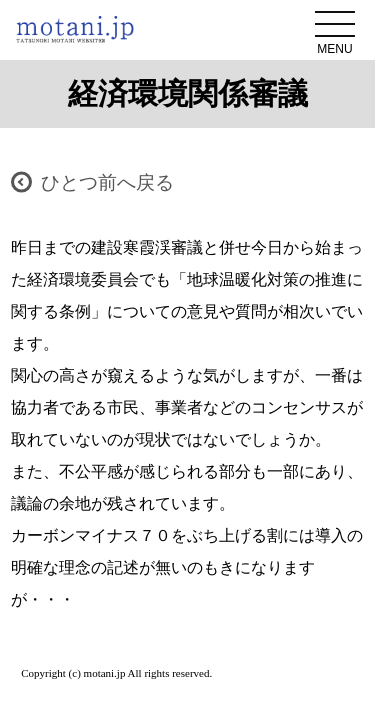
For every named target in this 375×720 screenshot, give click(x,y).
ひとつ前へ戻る (107, 182)
